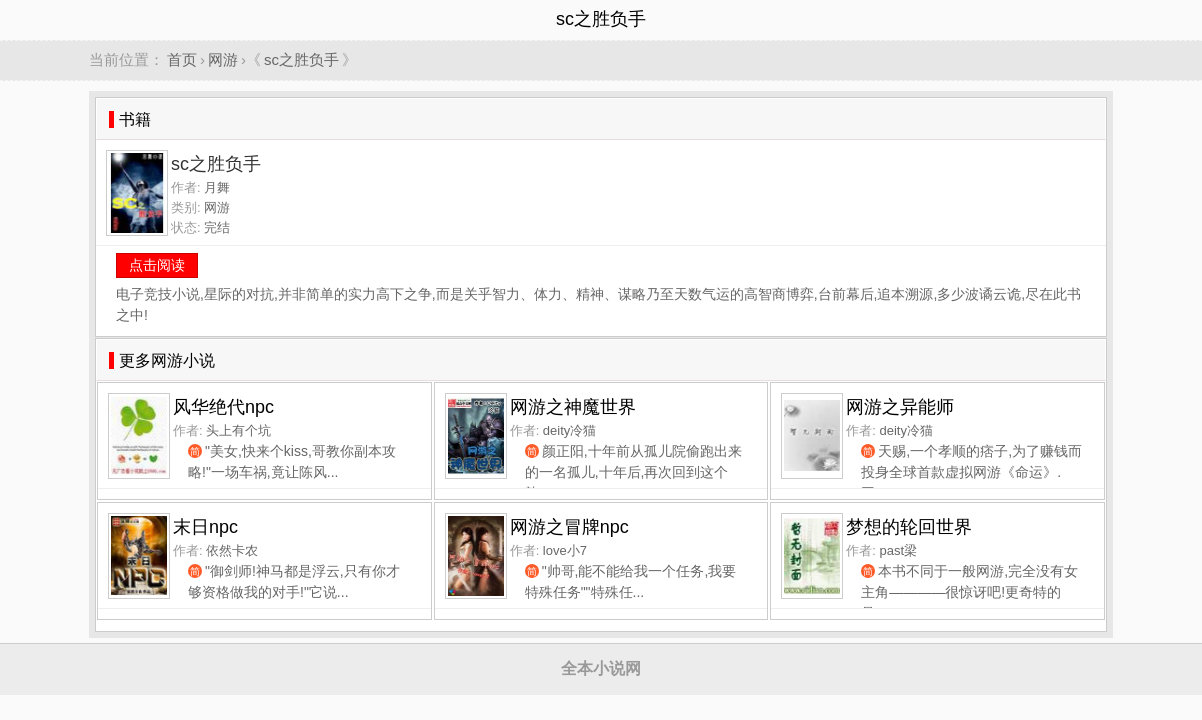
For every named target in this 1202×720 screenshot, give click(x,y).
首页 (182, 59)
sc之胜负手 (301, 59)
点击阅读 (157, 265)
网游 (223, 59)
